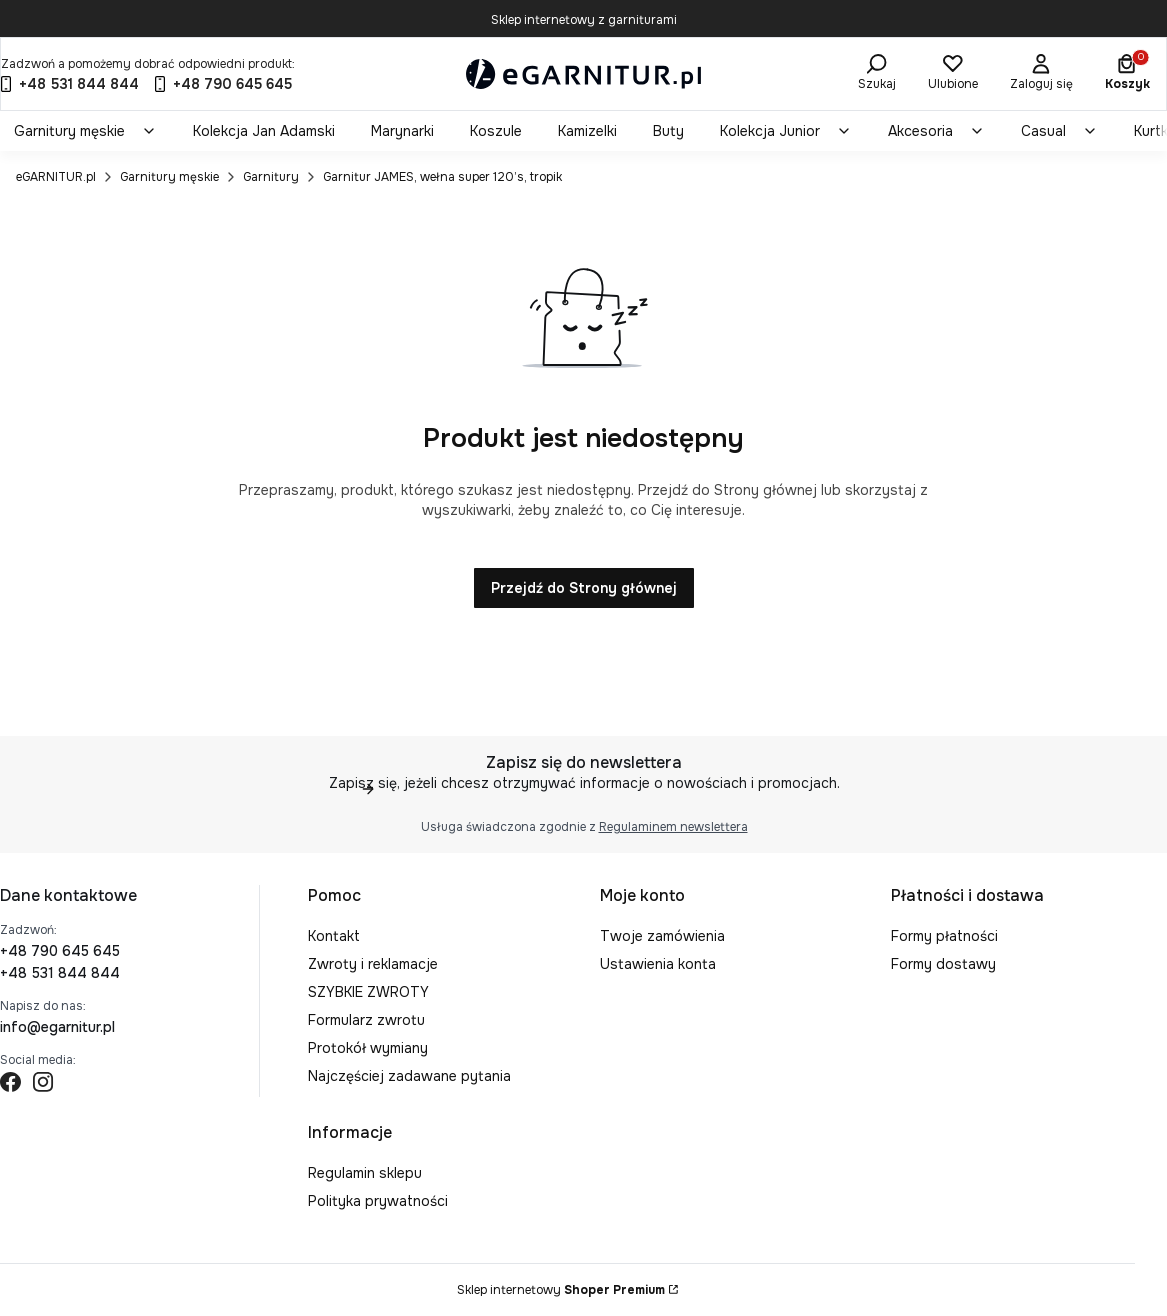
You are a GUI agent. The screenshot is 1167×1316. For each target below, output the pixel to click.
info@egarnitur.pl (57, 1027)
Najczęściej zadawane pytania (409, 1076)
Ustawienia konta (658, 964)
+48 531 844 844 (60, 973)
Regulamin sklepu (365, 1173)
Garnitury (271, 177)
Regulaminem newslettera (672, 827)
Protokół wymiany (368, 1048)
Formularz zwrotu (366, 1020)
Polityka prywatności (378, 1201)
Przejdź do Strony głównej (584, 588)
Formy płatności (944, 936)
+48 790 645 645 (60, 951)
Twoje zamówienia (662, 936)
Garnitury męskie (169, 177)
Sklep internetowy (561, 1290)
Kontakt (334, 936)
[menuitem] (85, 131)
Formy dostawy (943, 964)
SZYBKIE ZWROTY (368, 992)
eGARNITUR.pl (56, 177)
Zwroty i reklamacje (373, 964)
